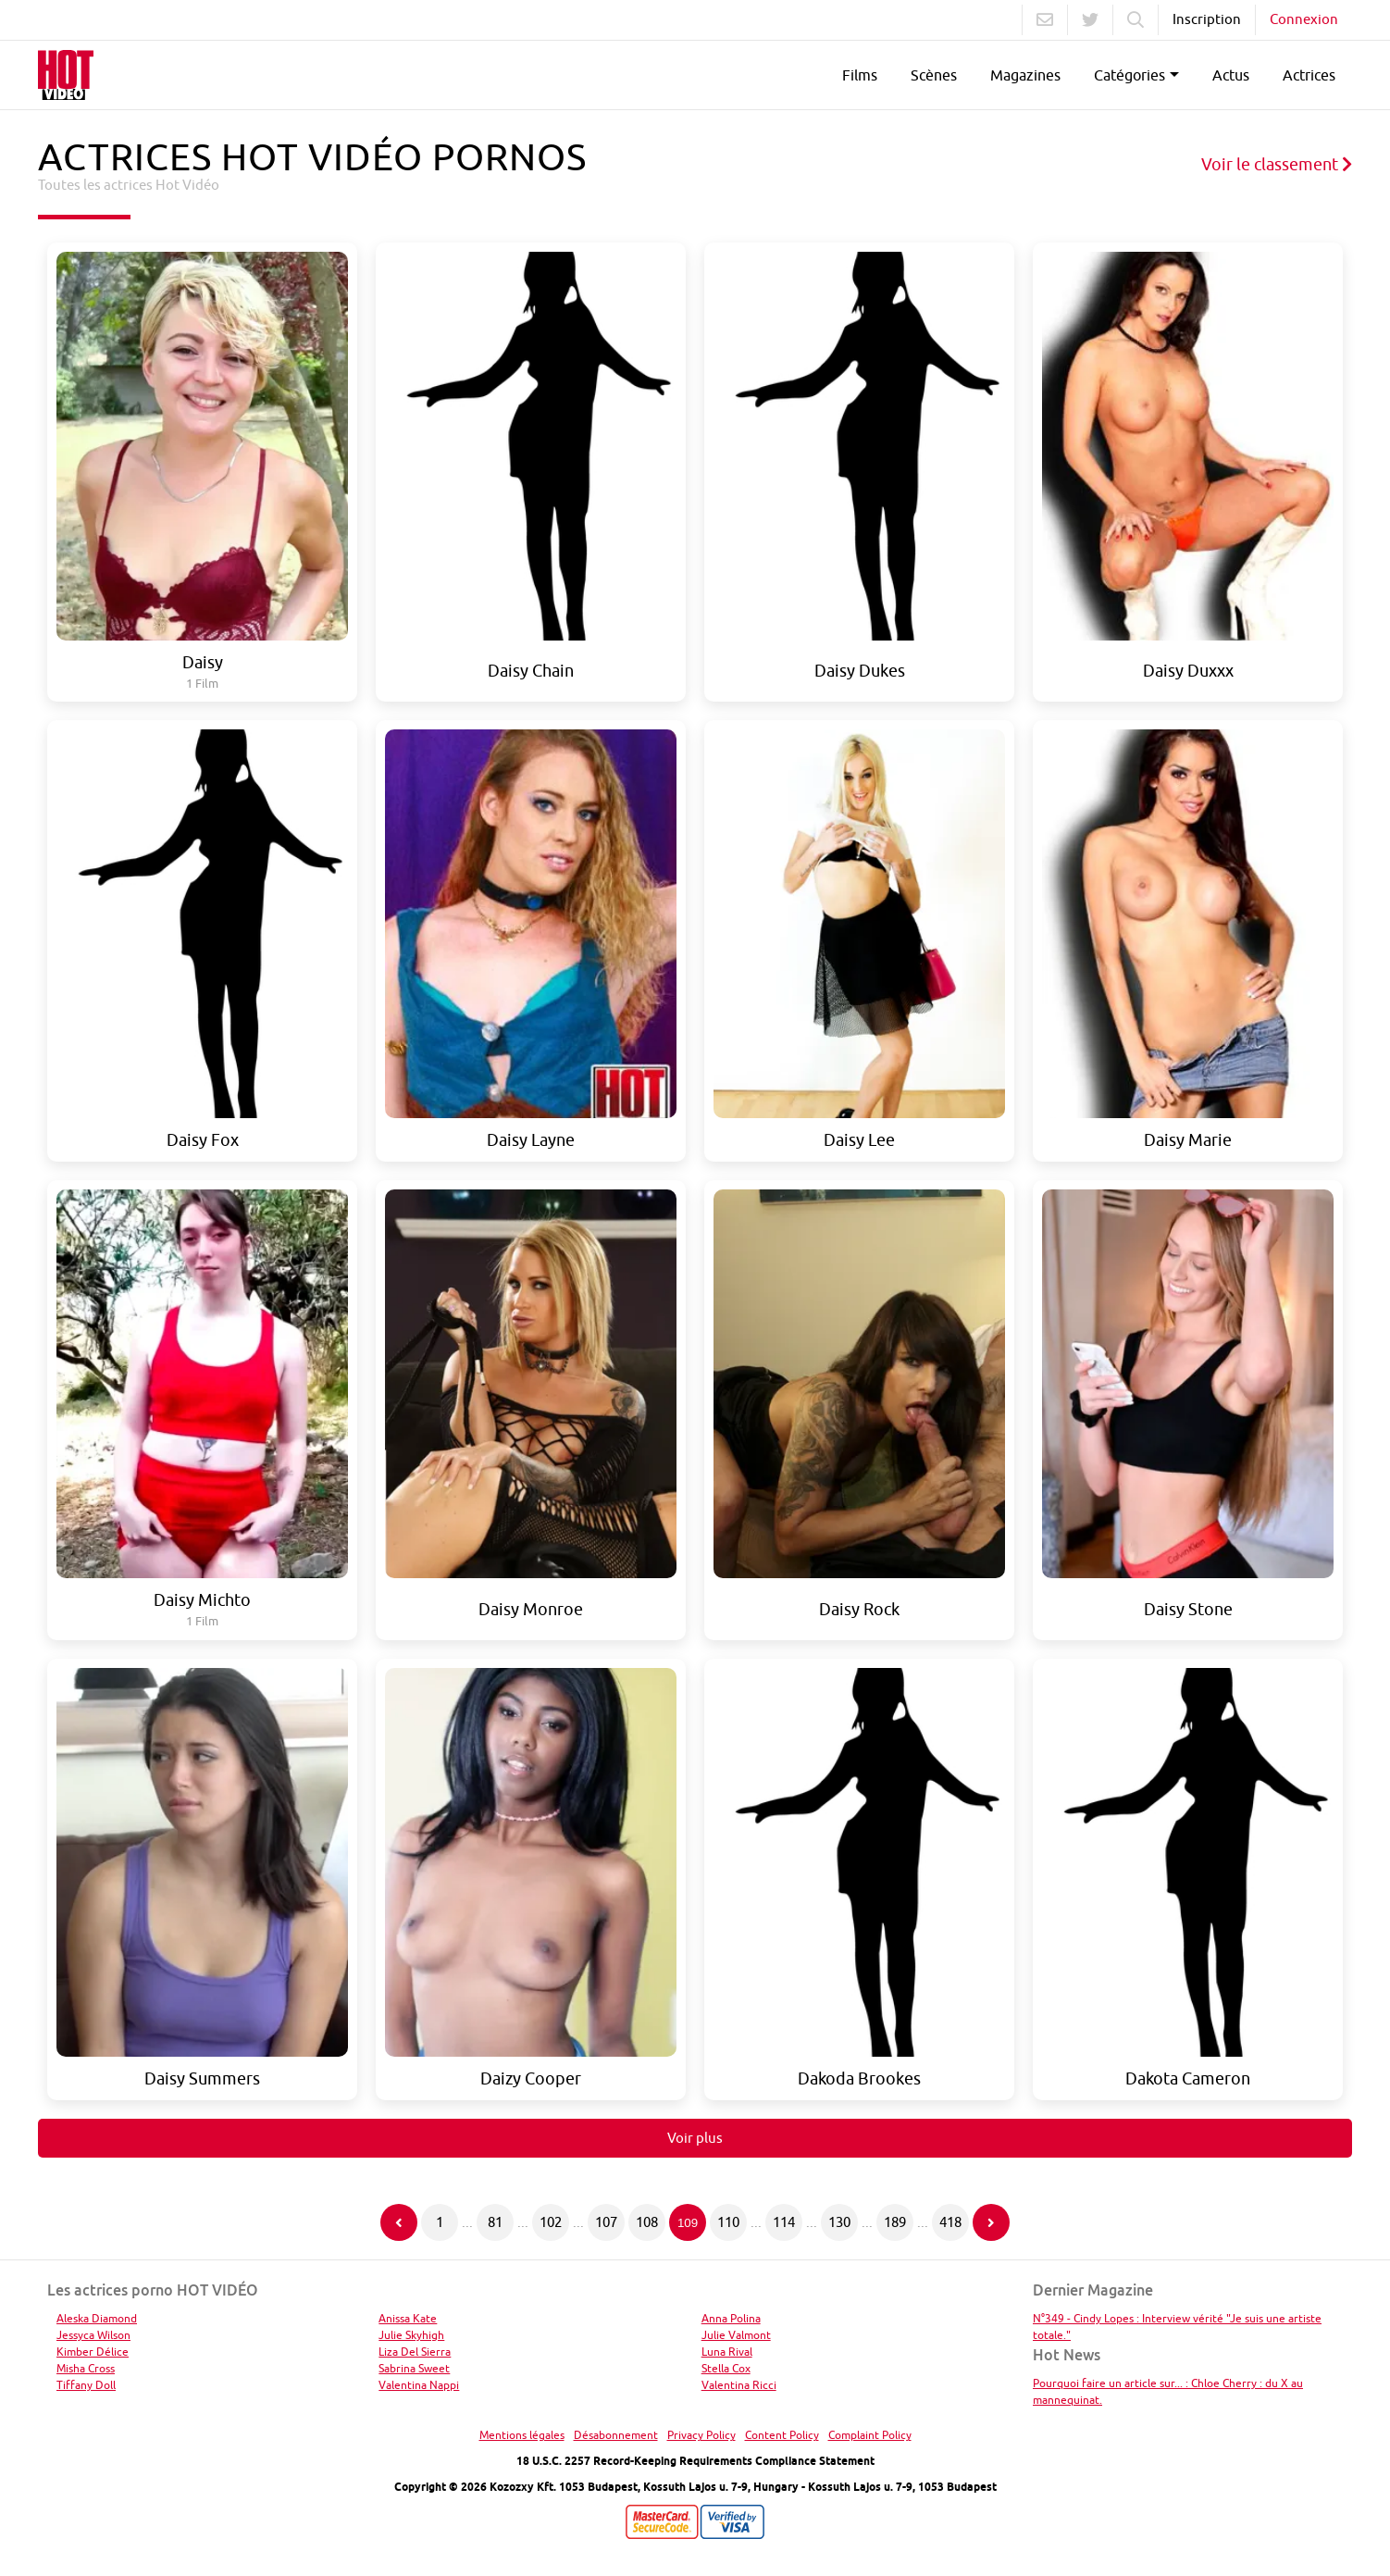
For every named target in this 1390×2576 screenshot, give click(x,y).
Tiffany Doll (86, 2385)
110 (728, 2222)
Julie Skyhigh (411, 2335)
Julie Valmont (736, 2335)
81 (495, 2222)
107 (606, 2222)
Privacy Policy (701, 2435)
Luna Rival (726, 2351)
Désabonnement (616, 2435)
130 (839, 2222)
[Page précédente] (398, 2222)
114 (784, 2222)
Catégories (1129, 75)
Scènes (934, 75)
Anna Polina (731, 2318)
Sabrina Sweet (414, 2368)
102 (551, 2222)
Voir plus (695, 2138)
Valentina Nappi (419, 2385)
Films (859, 75)
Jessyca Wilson (93, 2335)
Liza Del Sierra (415, 2351)
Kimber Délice (92, 2351)
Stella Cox (726, 2368)
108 (647, 2222)
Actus (1230, 75)
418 (950, 2222)
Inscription (1207, 19)
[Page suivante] (991, 2222)
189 (895, 2222)
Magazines (1025, 75)
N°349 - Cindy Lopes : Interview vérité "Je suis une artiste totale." (1177, 2326)
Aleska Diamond (96, 2318)
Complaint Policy (870, 2435)
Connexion (1304, 19)
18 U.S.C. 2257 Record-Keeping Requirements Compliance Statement (695, 2461)
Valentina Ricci (738, 2385)
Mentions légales (522, 2435)
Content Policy (782, 2435)
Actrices (1309, 75)
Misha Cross (85, 2368)
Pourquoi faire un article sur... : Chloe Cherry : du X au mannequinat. (1168, 2391)
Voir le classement (1276, 164)
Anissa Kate (408, 2318)
